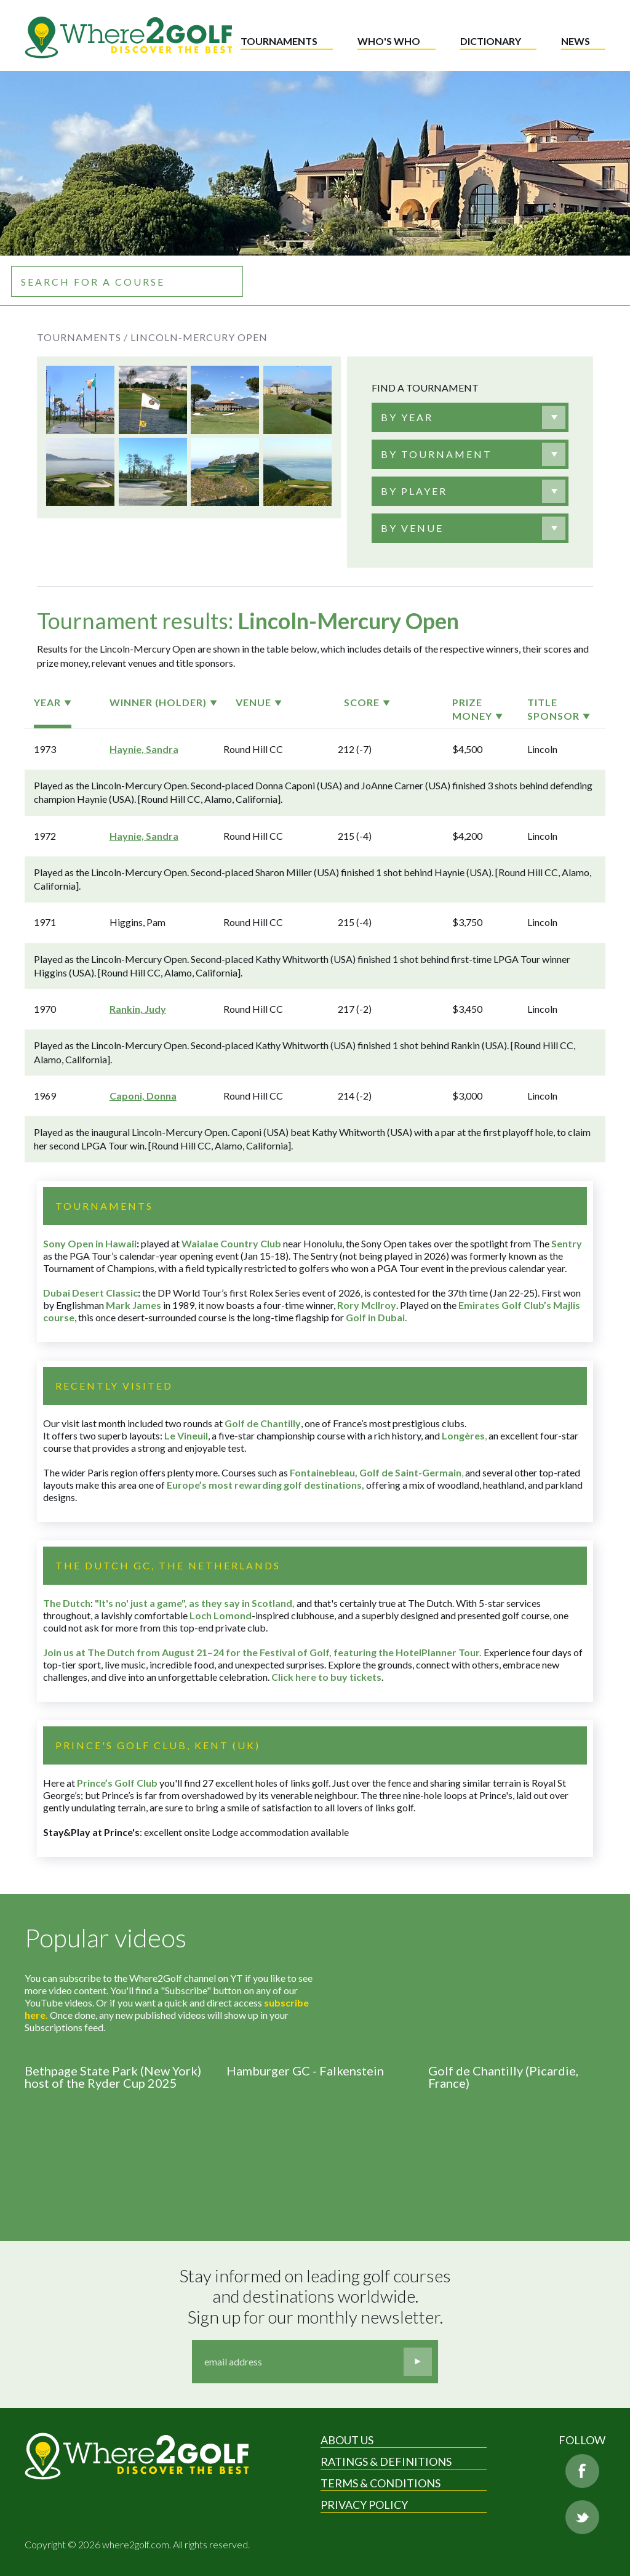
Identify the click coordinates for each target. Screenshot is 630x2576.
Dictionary (490, 41)
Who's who (388, 41)
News (575, 41)
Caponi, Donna (143, 1095)
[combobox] (470, 417)
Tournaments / (82, 337)
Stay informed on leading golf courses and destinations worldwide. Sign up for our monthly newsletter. (317, 2296)
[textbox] (407, 417)
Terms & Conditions (381, 2483)
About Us (347, 2440)
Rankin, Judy (138, 1009)
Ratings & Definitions (386, 2461)
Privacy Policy (364, 2504)
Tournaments (279, 41)
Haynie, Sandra (144, 749)
